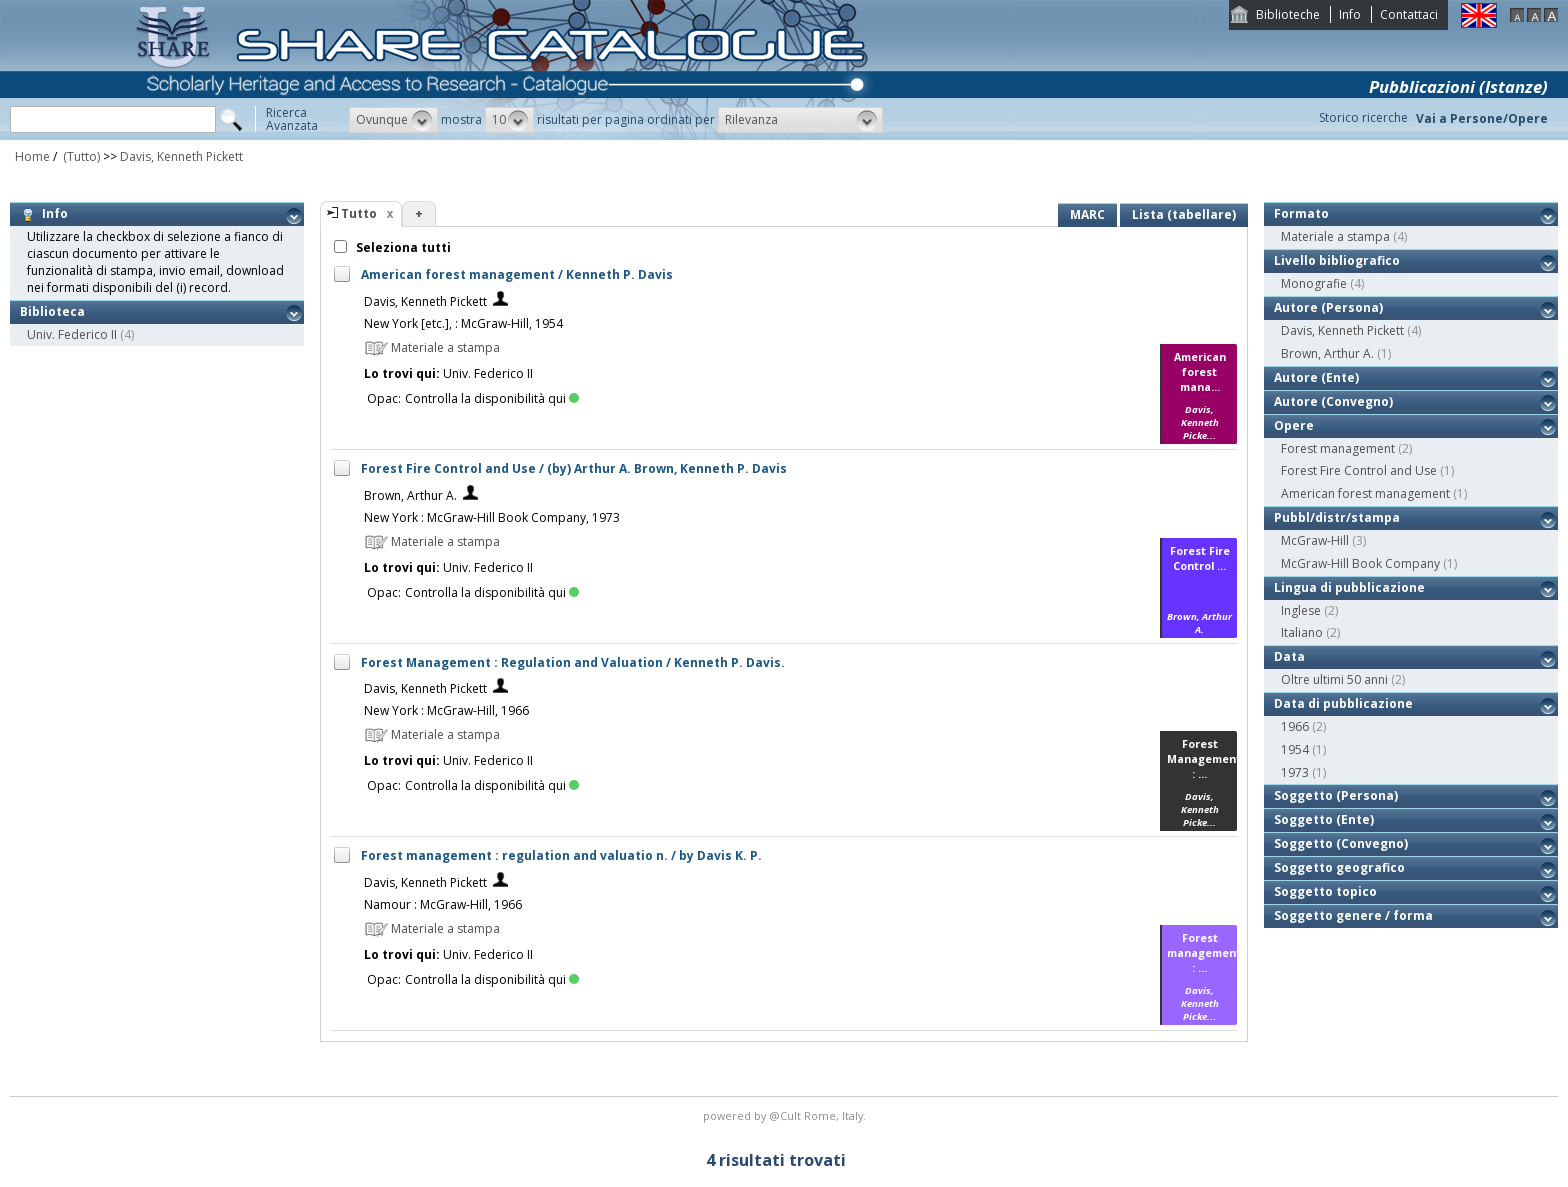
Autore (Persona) (1328, 307)
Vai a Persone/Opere (1482, 118)
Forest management (1338, 448)
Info (1350, 14)
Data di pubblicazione (1343, 703)
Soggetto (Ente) (1324, 819)
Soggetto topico (1325, 891)
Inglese (1301, 610)
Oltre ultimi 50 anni (1334, 679)
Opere (1294, 425)
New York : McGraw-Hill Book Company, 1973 (492, 517)
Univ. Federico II (72, 334)
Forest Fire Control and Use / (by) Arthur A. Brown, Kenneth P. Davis (574, 468)
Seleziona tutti (402, 247)
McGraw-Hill (1315, 540)
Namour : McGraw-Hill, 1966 (443, 904)
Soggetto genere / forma (1353, 915)
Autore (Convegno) (1333, 401)
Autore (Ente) (1316, 377)
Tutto (359, 213)
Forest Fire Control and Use (1359, 470)
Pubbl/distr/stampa (1337, 517)
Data (1289, 656)
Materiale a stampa (1335, 236)
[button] (393, 120)
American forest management (1365, 493)
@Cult (786, 1115)
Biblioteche (1288, 14)
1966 (1295, 726)
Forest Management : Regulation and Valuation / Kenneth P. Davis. (573, 662)
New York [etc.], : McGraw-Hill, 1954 (463, 323)
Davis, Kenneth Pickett (181, 156)
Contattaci (1409, 14)
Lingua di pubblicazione (1349, 587)
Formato (1301, 213)
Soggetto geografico (1339, 867)
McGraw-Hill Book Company (1360, 563)
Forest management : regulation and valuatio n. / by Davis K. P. (561, 855)
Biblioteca (52, 311)
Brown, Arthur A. (410, 495)
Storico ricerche (1363, 117)
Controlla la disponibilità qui (492, 398)
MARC (1087, 214)
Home (32, 156)
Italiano (1302, 632)
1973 (1295, 772)
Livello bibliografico (1337, 260)
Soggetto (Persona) (1336, 795)
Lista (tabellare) (1184, 214)
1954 (1295, 749)
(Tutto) (80, 156)
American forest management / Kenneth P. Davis (517, 274)
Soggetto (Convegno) (1341, 843)
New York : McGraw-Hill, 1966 (446, 710)
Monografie (1314, 283)
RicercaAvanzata (292, 119)
